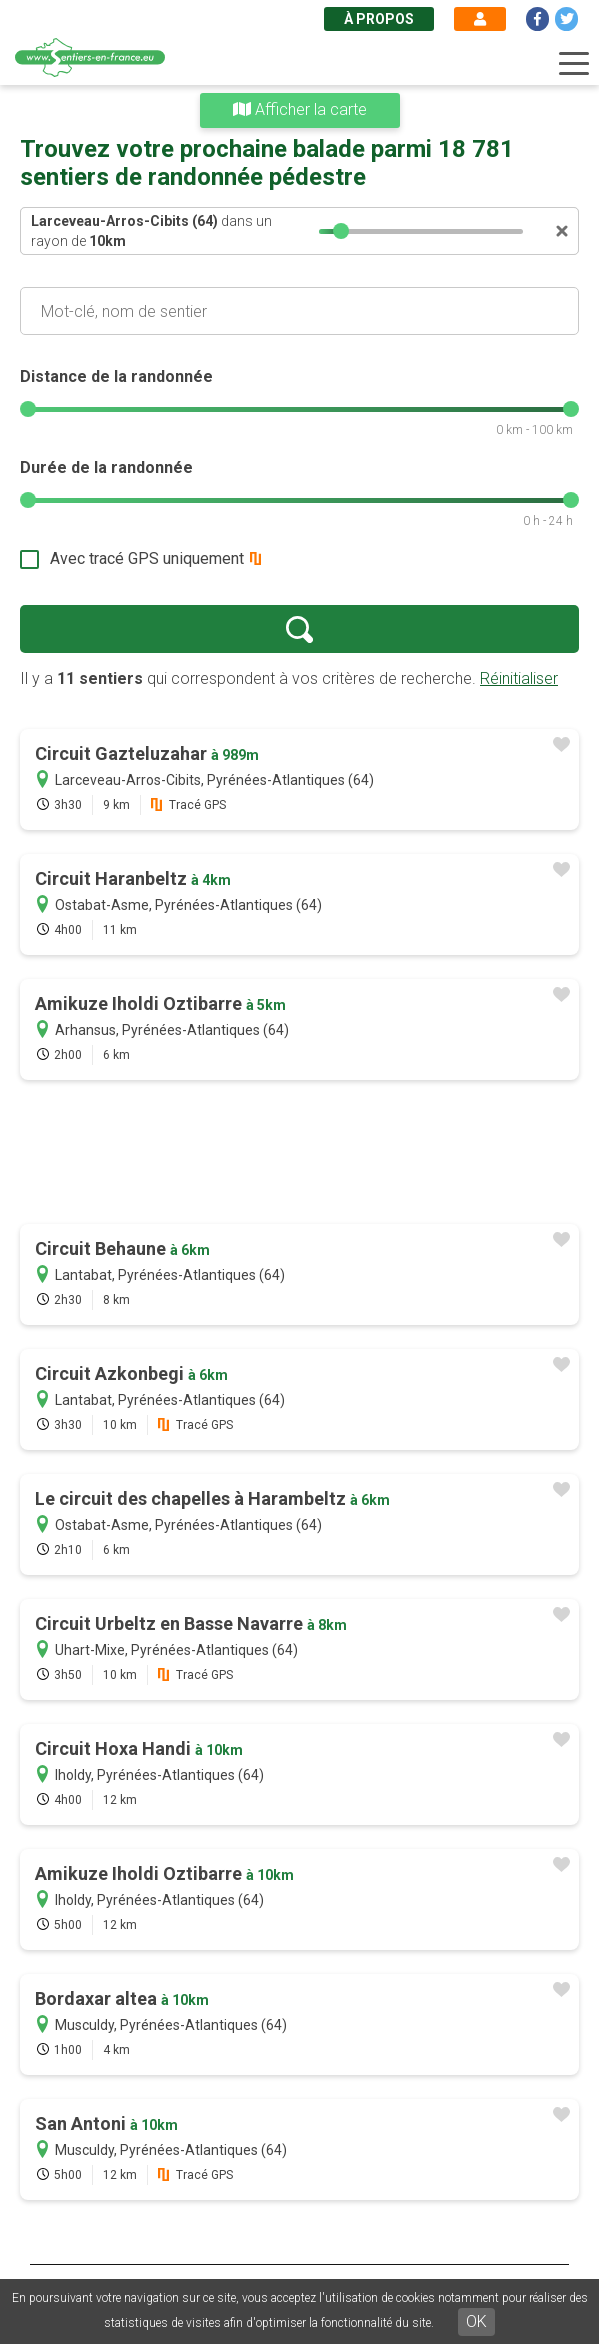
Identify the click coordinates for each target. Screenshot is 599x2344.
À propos (379, 19)
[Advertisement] (299, 1154)
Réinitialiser (519, 678)
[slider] (342, 231)
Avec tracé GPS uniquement (147, 558)
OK (476, 2321)
